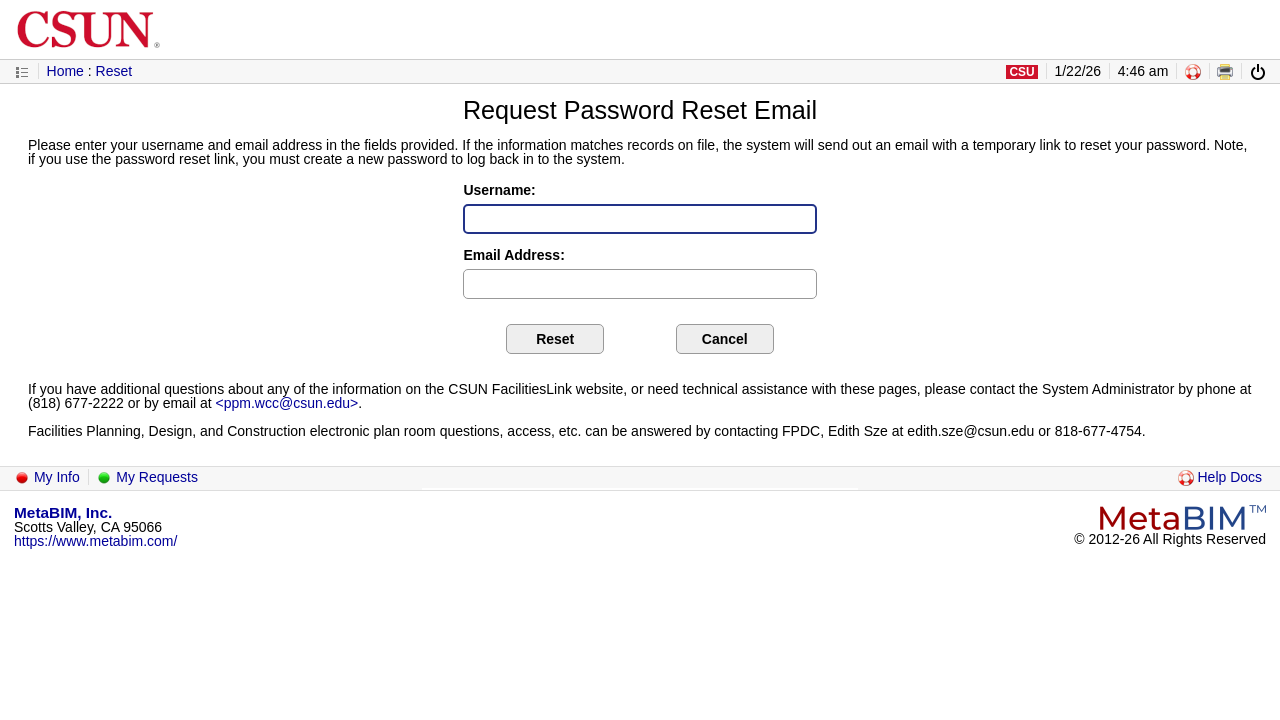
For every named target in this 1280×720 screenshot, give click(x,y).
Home (65, 71)
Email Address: (513, 255)
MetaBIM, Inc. (63, 512)
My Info (47, 477)
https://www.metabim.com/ (95, 541)
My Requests (147, 477)
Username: (499, 190)
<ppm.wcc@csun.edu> (287, 403)
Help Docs (1220, 477)
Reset (114, 71)
